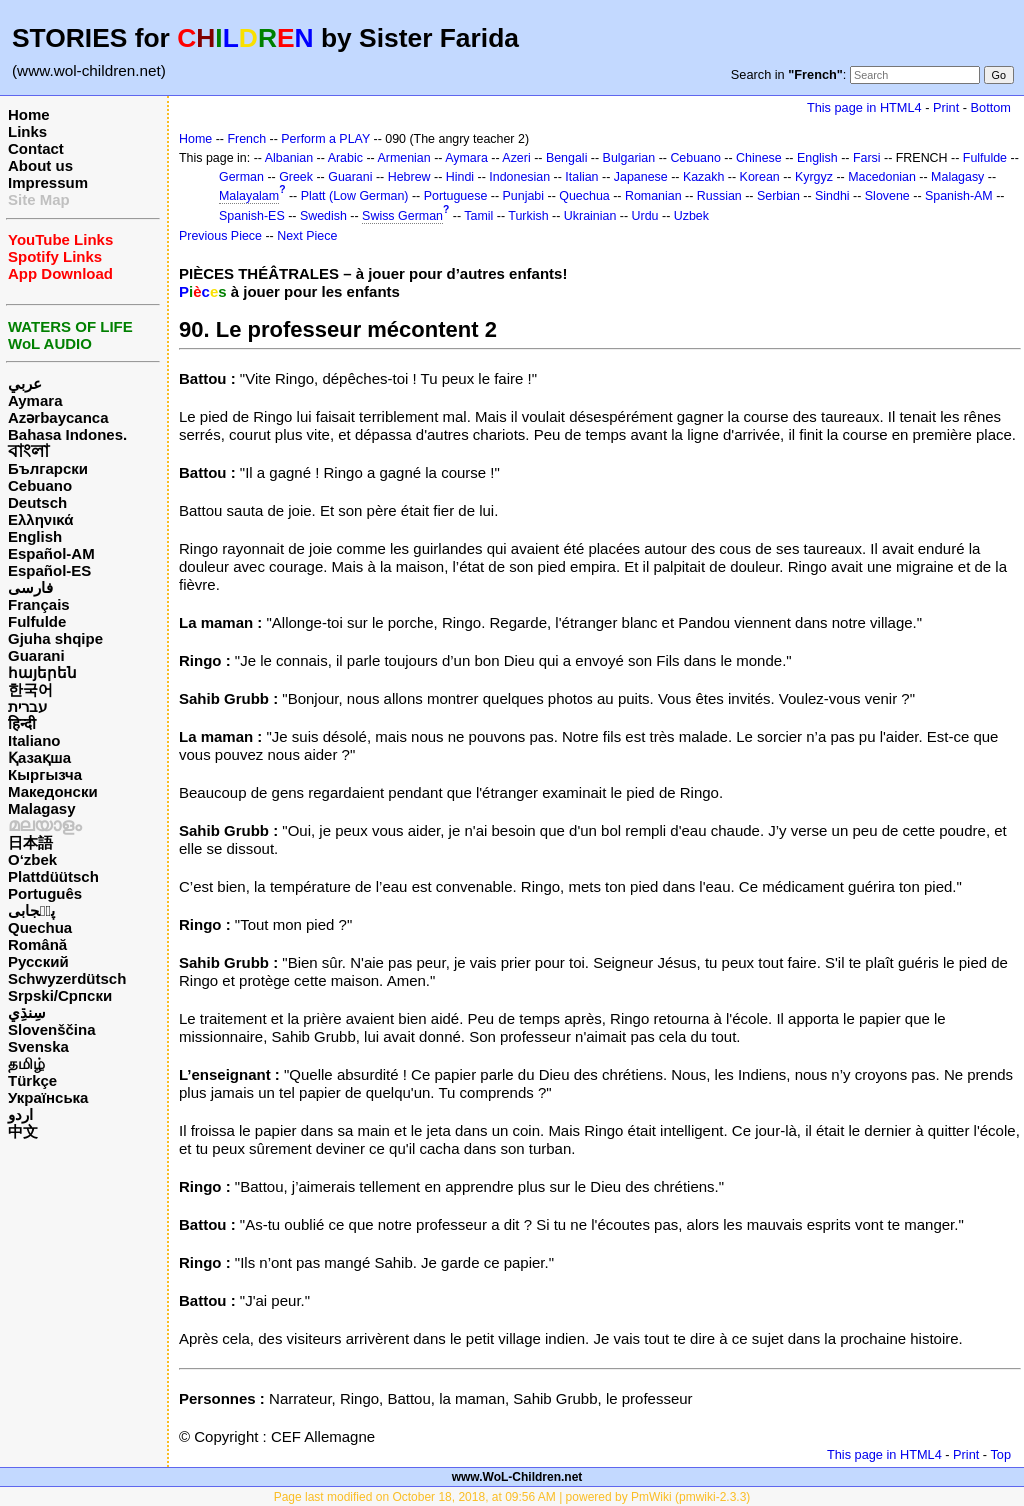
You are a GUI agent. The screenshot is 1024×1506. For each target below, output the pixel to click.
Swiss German (402, 216)
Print (946, 107)
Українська (48, 1097)
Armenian (403, 158)
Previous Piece (220, 236)
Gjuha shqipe (55, 638)
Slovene (887, 196)
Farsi (867, 158)
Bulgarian (629, 158)
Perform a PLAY (325, 139)
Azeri (516, 158)
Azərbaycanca (58, 417)
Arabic (345, 158)
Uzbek (691, 216)
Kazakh (704, 177)
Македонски (53, 791)
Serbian (778, 196)
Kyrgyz (814, 177)
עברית (27, 706)
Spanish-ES (252, 216)
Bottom (991, 107)
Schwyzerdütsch (67, 978)
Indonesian (519, 177)
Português (45, 893)
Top (1000, 1454)
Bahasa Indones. (67, 434)
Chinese (759, 158)
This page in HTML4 (864, 107)
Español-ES (49, 570)
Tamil (478, 216)
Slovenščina (52, 1029)
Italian (581, 177)
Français (39, 604)
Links (27, 131)
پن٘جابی (31, 910)
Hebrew (409, 177)
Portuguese (456, 196)
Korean (760, 177)
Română (37, 944)
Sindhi (832, 196)
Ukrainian (590, 216)
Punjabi (524, 196)
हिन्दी (22, 723)
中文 (23, 1131)
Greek (296, 177)
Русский (38, 961)
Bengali (567, 158)
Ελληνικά (40, 519)
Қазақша (39, 757)
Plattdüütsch (53, 876)
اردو (20, 1114)
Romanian (653, 196)
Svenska (38, 1046)
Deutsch (37, 502)
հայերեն (42, 672)
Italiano (34, 740)
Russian (719, 196)
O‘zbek (32, 859)
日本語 (30, 842)
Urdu (645, 216)
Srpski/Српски (60, 995)
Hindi (460, 177)
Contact (36, 148)
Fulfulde (37, 621)
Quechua (40, 927)
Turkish (528, 216)
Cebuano (40, 485)
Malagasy (42, 808)
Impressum (48, 182)
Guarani (36, 655)
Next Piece (307, 236)
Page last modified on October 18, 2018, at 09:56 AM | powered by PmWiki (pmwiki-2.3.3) (512, 1497)
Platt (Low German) (355, 196)
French (246, 139)
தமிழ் (26, 1063)
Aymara (35, 400)
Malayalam (249, 196)
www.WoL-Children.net (517, 1477)
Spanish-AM (959, 196)
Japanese (641, 177)
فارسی (30, 587)
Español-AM (51, 553)
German (241, 177)
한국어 (30, 689)
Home (29, 114)
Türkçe (32, 1080)
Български (48, 468)
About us (40, 165)
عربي (25, 383)
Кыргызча (45, 774)
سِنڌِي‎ (27, 1012)
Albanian (289, 158)
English (35, 536)
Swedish (323, 216)
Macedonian (882, 177)
